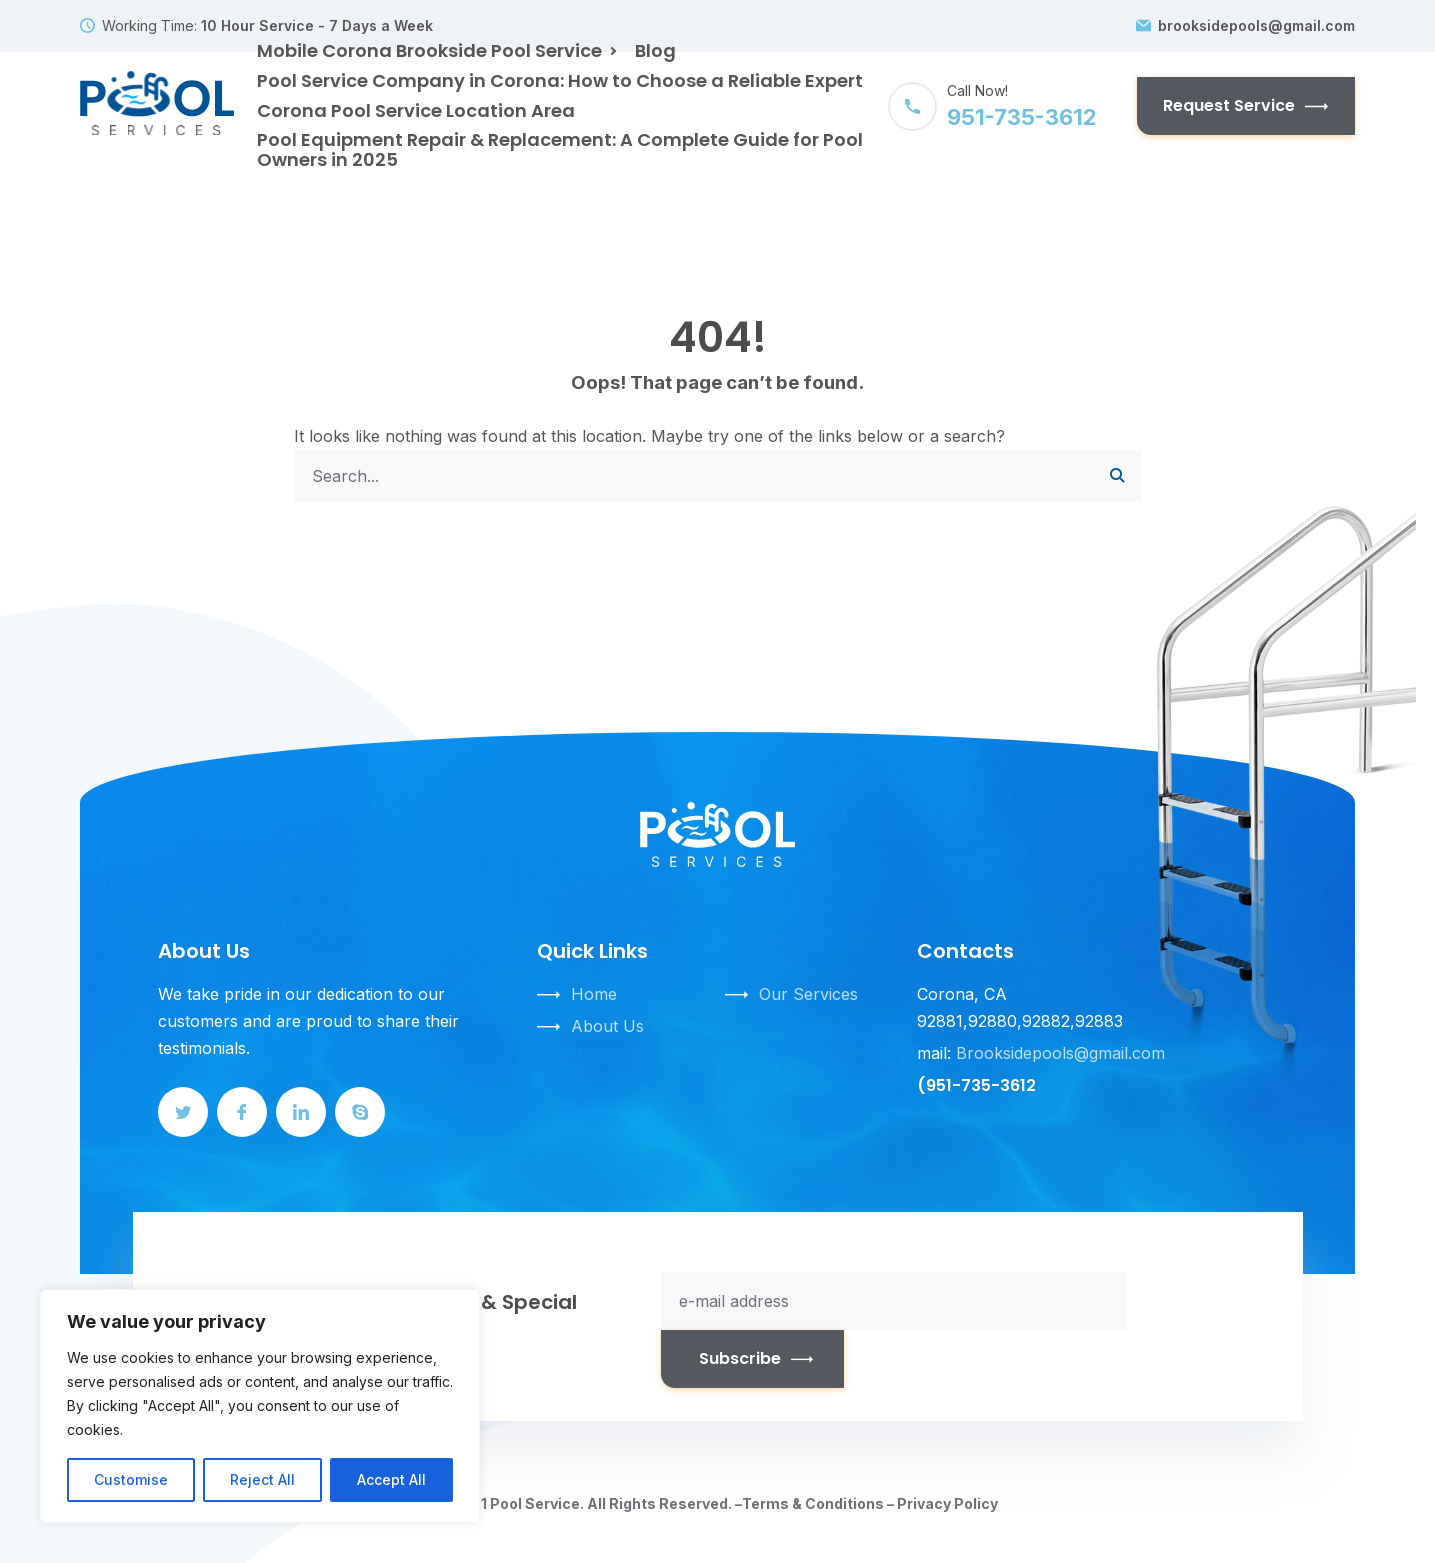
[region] (260, 1406)
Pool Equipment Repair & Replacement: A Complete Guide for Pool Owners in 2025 (560, 149)
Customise (131, 1479)
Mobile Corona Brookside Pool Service (429, 50)
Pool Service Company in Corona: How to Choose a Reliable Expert (560, 80)
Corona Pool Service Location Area (416, 110)
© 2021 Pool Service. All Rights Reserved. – (589, 1503)
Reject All (262, 1479)
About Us (607, 1026)
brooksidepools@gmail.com (1256, 26)
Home (594, 994)
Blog (655, 50)
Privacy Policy (947, 1503)
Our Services (808, 994)
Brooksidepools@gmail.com (1060, 1053)
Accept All (391, 1479)
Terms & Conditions (813, 1503)
